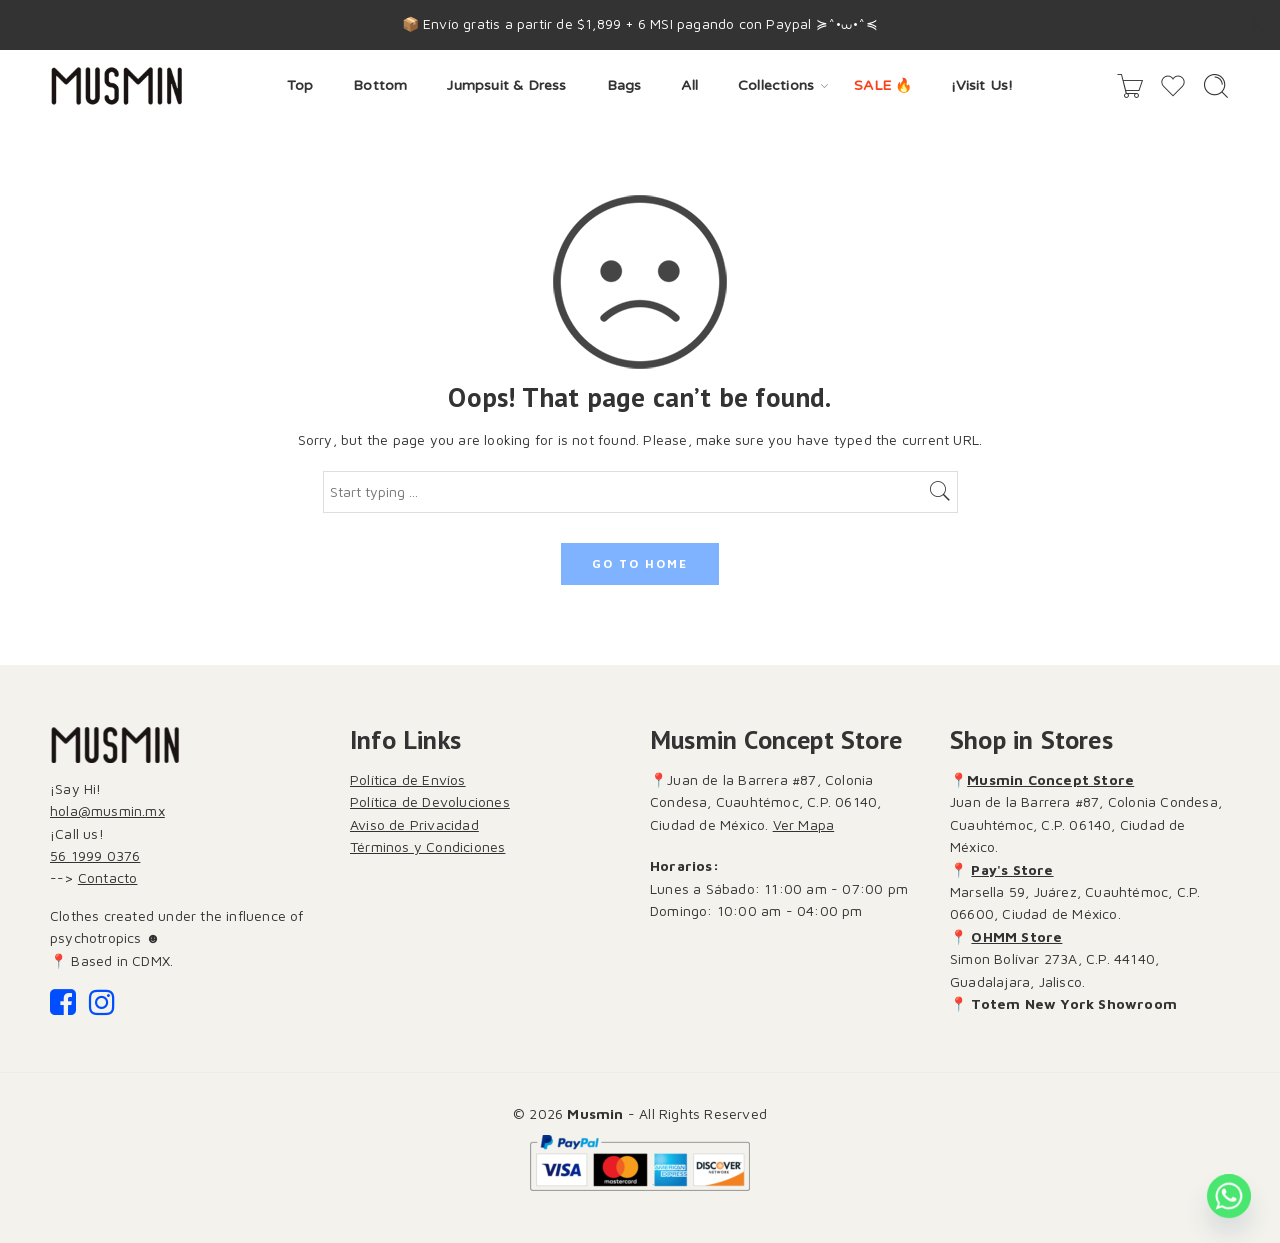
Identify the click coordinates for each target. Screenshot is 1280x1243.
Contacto (108, 877)
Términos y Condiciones (427, 846)
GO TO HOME (640, 563)
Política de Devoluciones (430, 801)
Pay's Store (1012, 869)
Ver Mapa (804, 824)
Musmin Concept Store (1050, 779)
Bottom (380, 85)
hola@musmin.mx (107, 810)
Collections (776, 86)
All (689, 85)
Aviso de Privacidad (414, 824)
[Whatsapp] (1229, 1196)
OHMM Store (1016, 936)
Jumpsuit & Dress (506, 85)
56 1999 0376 (95, 855)
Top (300, 85)
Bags (624, 85)
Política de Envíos (408, 779)
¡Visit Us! (982, 85)
